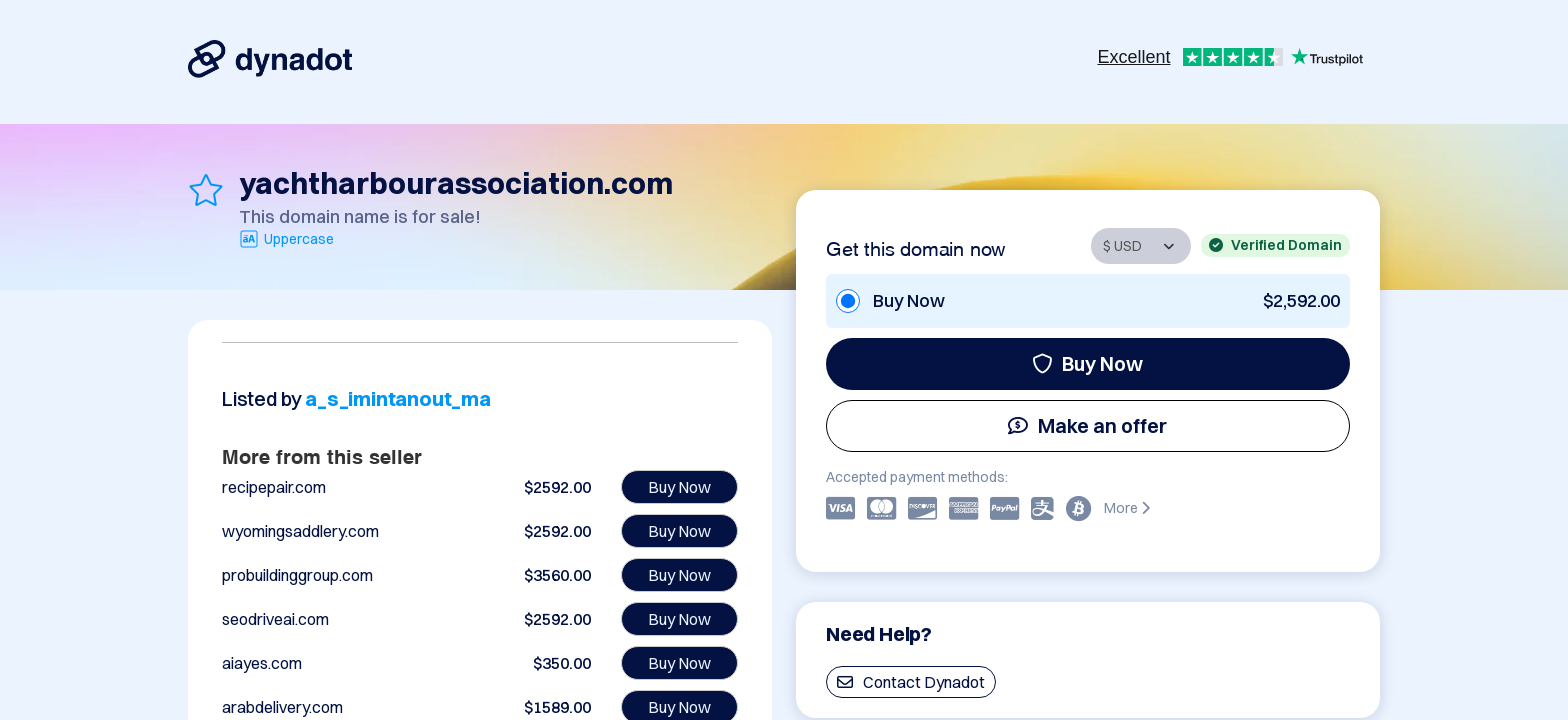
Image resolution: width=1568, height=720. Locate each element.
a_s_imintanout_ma (398, 398)
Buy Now (1087, 363)
